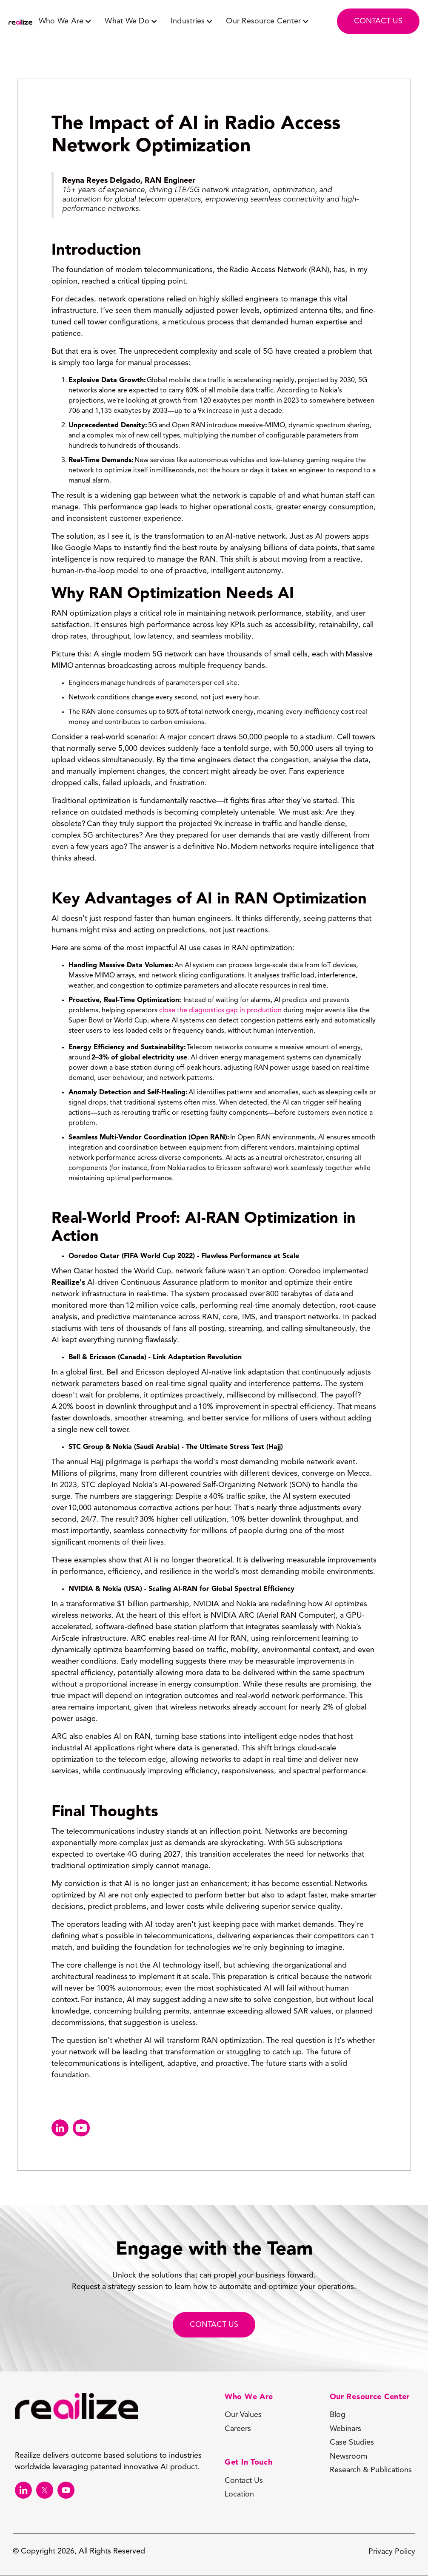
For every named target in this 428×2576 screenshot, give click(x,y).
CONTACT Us (214, 2325)
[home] (20, 22)
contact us (378, 21)
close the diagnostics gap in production (220, 1010)
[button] (65, 21)
